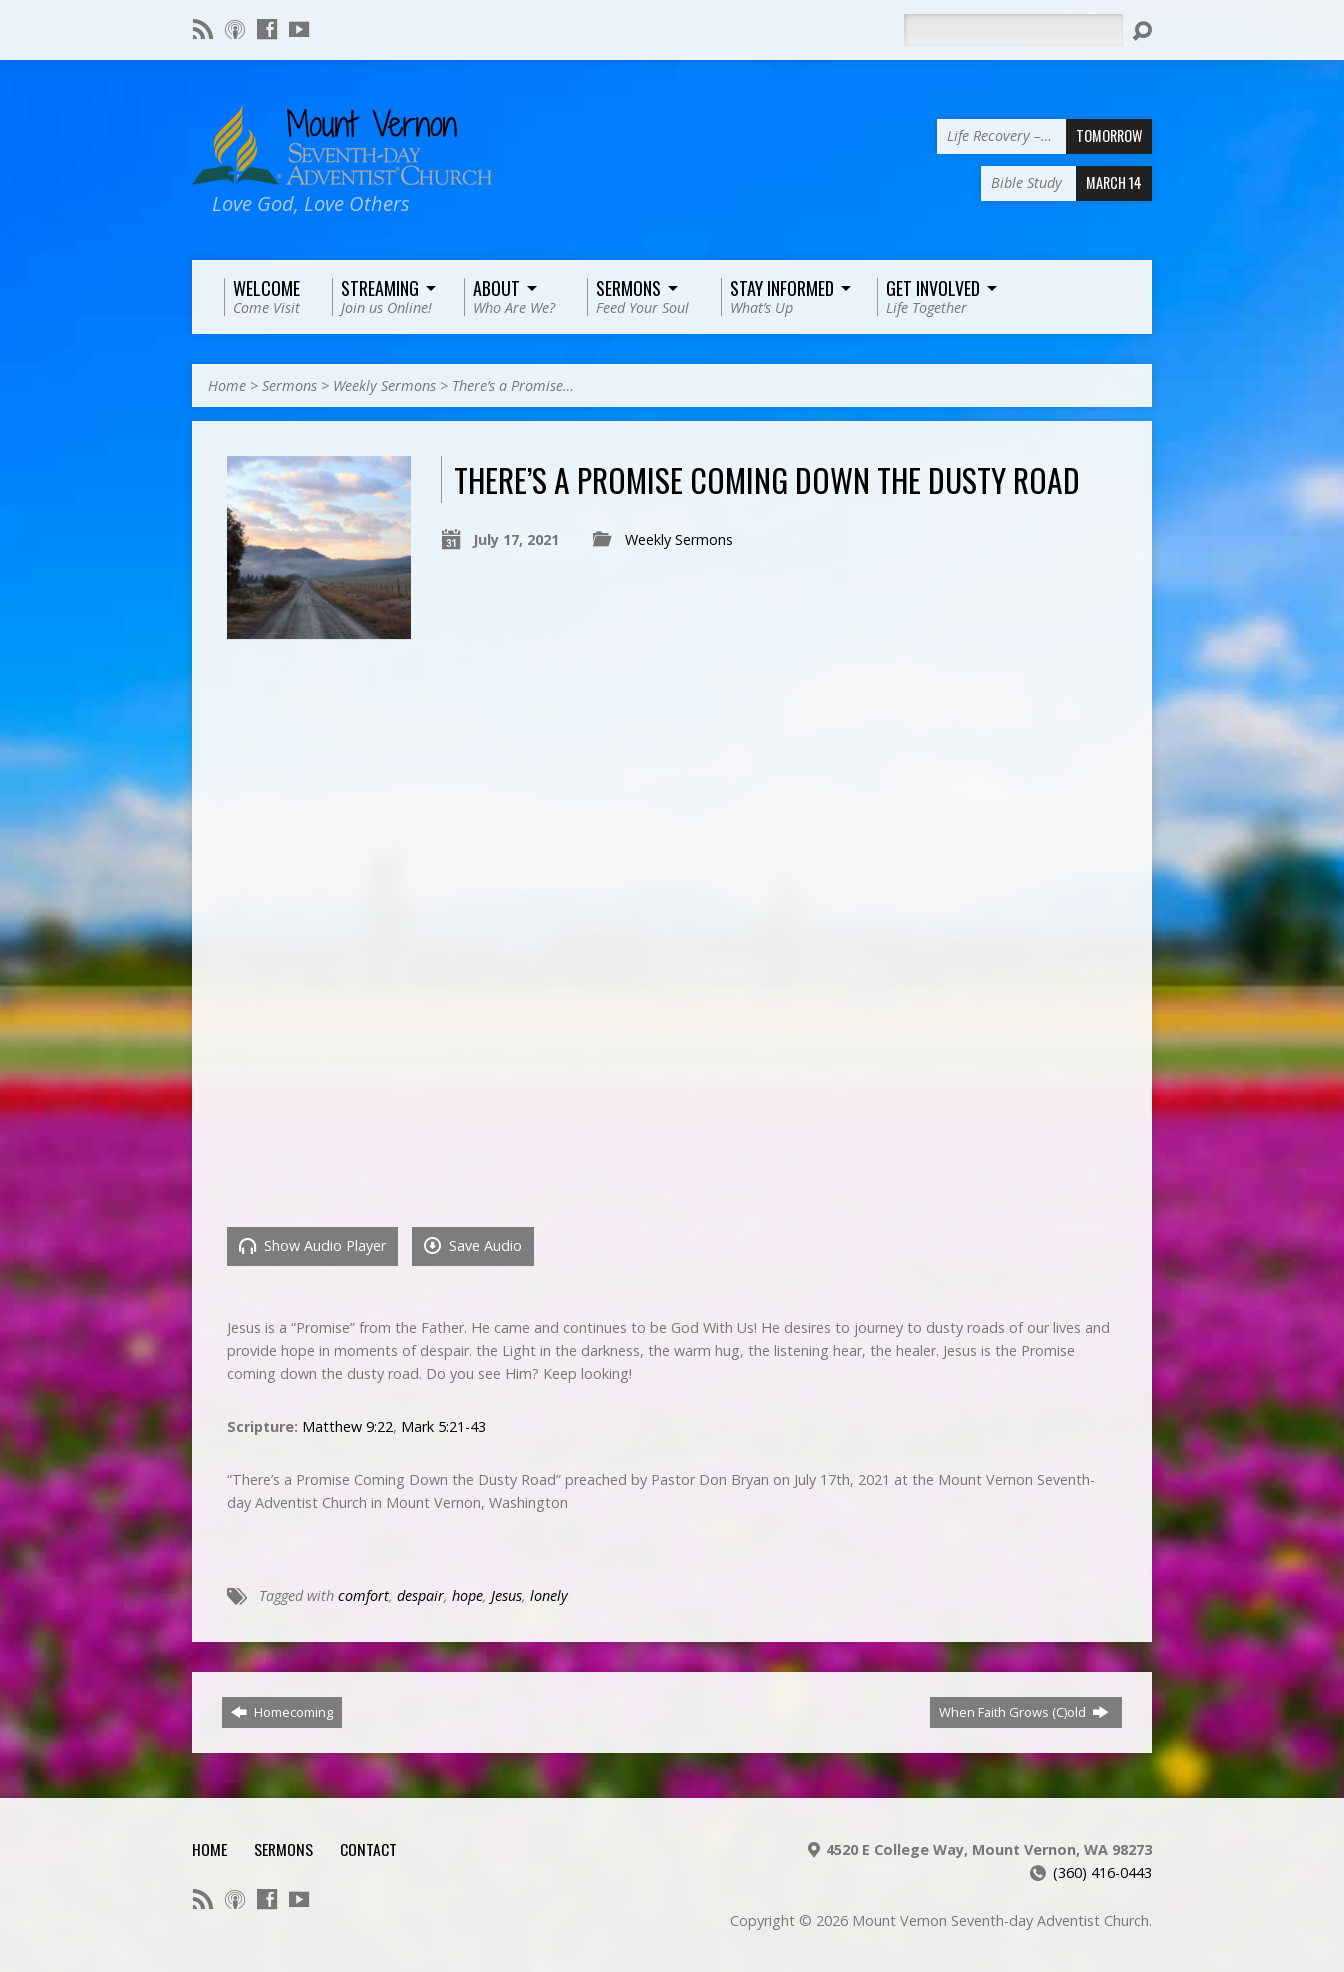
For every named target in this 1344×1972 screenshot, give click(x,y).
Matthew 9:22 (347, 1426)
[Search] (1013, 30)
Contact (368, 1849)
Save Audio (473, 1245)
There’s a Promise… (513, 385)
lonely (549, 1595)
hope (467, 1595)
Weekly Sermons (384, 385)
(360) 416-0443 (1102, 1872)
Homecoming (282, 1712)
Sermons (289, 385)
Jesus (506, 1595)
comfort (363, 1595)
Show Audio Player (312, 1245)
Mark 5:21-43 (443, 1426)
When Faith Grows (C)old (1024, 1712)
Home (227, 385)
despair (420, 1595)
